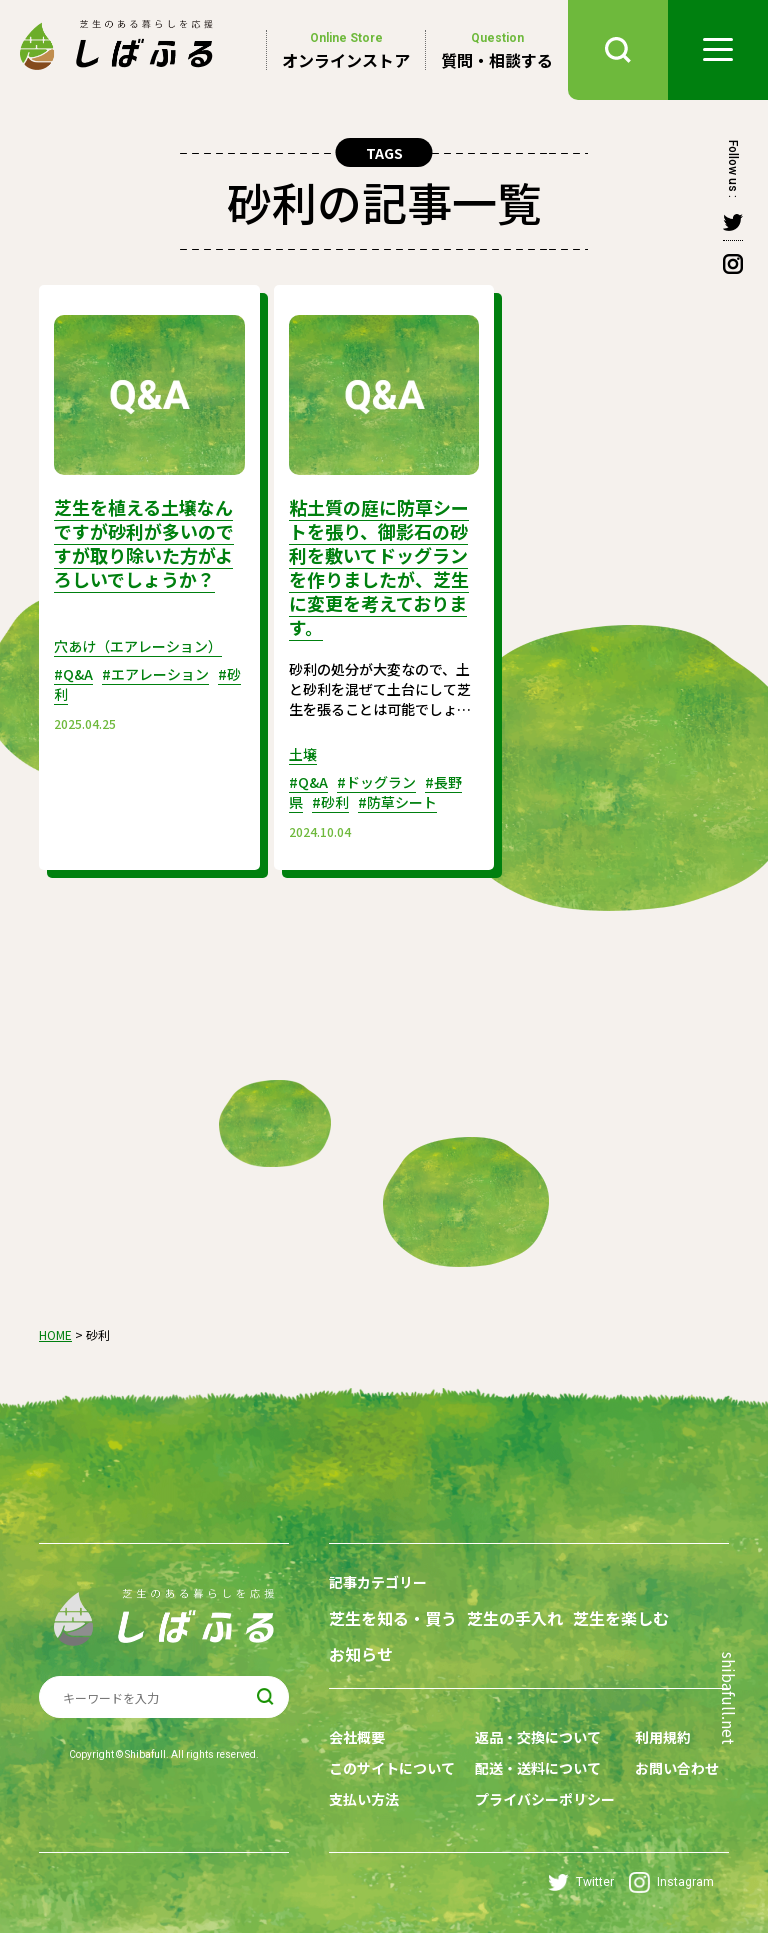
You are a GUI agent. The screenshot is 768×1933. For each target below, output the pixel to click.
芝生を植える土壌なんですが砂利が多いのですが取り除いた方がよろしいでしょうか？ (144, 543)
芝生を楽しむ (621, 1618)
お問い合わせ (677, 1768)
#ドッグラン (376, 782)
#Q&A (73, 674)
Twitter (581, 1882)
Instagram (671, 1882)
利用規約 (663, 1737)
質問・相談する (497, 50)
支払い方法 (364, 1799)
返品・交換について (538, 1737)
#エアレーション (155, 674)
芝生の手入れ (515, 1618)
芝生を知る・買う (393, 1618)
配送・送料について (538, 1768)
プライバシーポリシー (545, 1799)
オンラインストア (346, 50)
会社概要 (357, 1737)
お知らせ (361, 1654)
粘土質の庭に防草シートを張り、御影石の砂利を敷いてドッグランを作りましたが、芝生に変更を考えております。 (379, 567)
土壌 (303, 754)
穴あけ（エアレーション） (138, 646)
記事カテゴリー (378, 1582)
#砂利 (330, 802)
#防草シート (397, 802)
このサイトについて (392, 1768)
